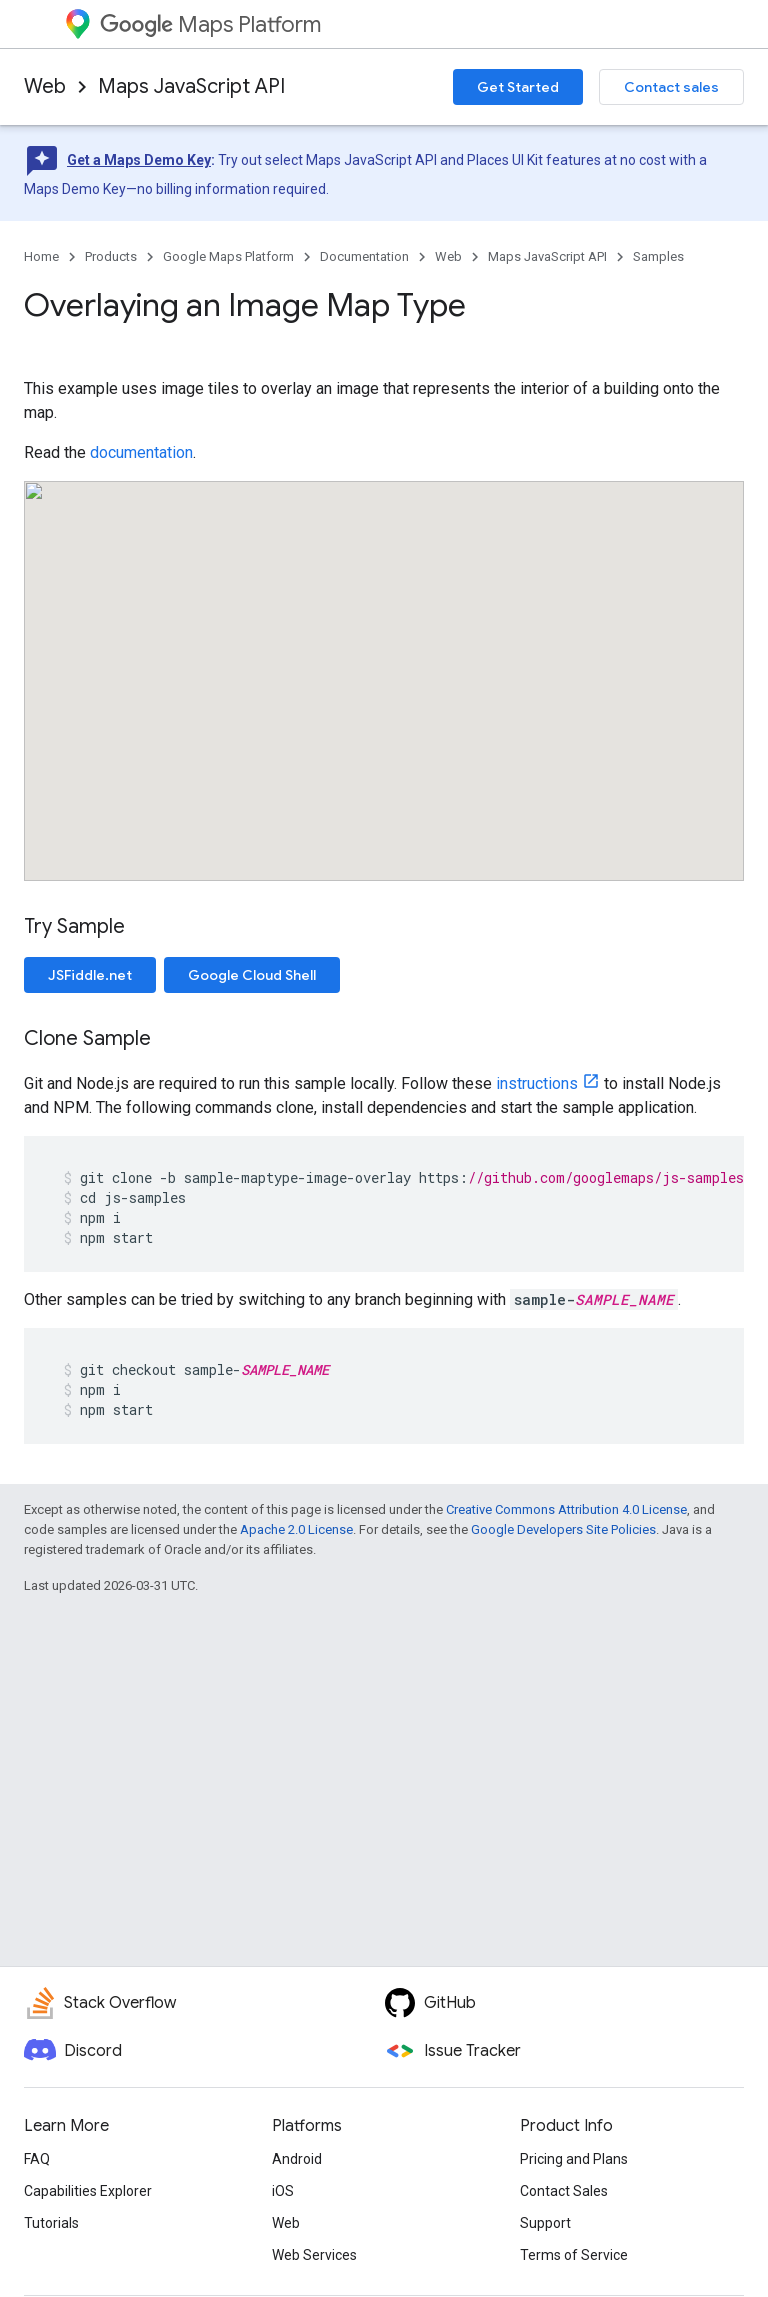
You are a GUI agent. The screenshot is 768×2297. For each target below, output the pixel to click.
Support (545, 2223)
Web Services (314, 2255)
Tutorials (51, 2223)
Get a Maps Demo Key (139, 160)
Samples (658, 256)
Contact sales (671, 87)
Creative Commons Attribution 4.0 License (566, 1509)
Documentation (364, 256)
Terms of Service (574, 2255)
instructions (537, 1083)
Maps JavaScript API (191, 86)
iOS (283, 2191)
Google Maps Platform (228, 256)
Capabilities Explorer (88, 2191)
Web (45, 86)
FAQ (37, 2159)
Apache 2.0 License (296, 1529)
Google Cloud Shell (252, 975)
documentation (141, 452)
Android (297, 2159)
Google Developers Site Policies (563, 1529)
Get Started (518, 87)
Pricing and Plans (574, 2159)
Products (111, 256)
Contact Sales (564, 2191)
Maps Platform (210, 24)
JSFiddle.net (90, 975)
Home (41, 256)
